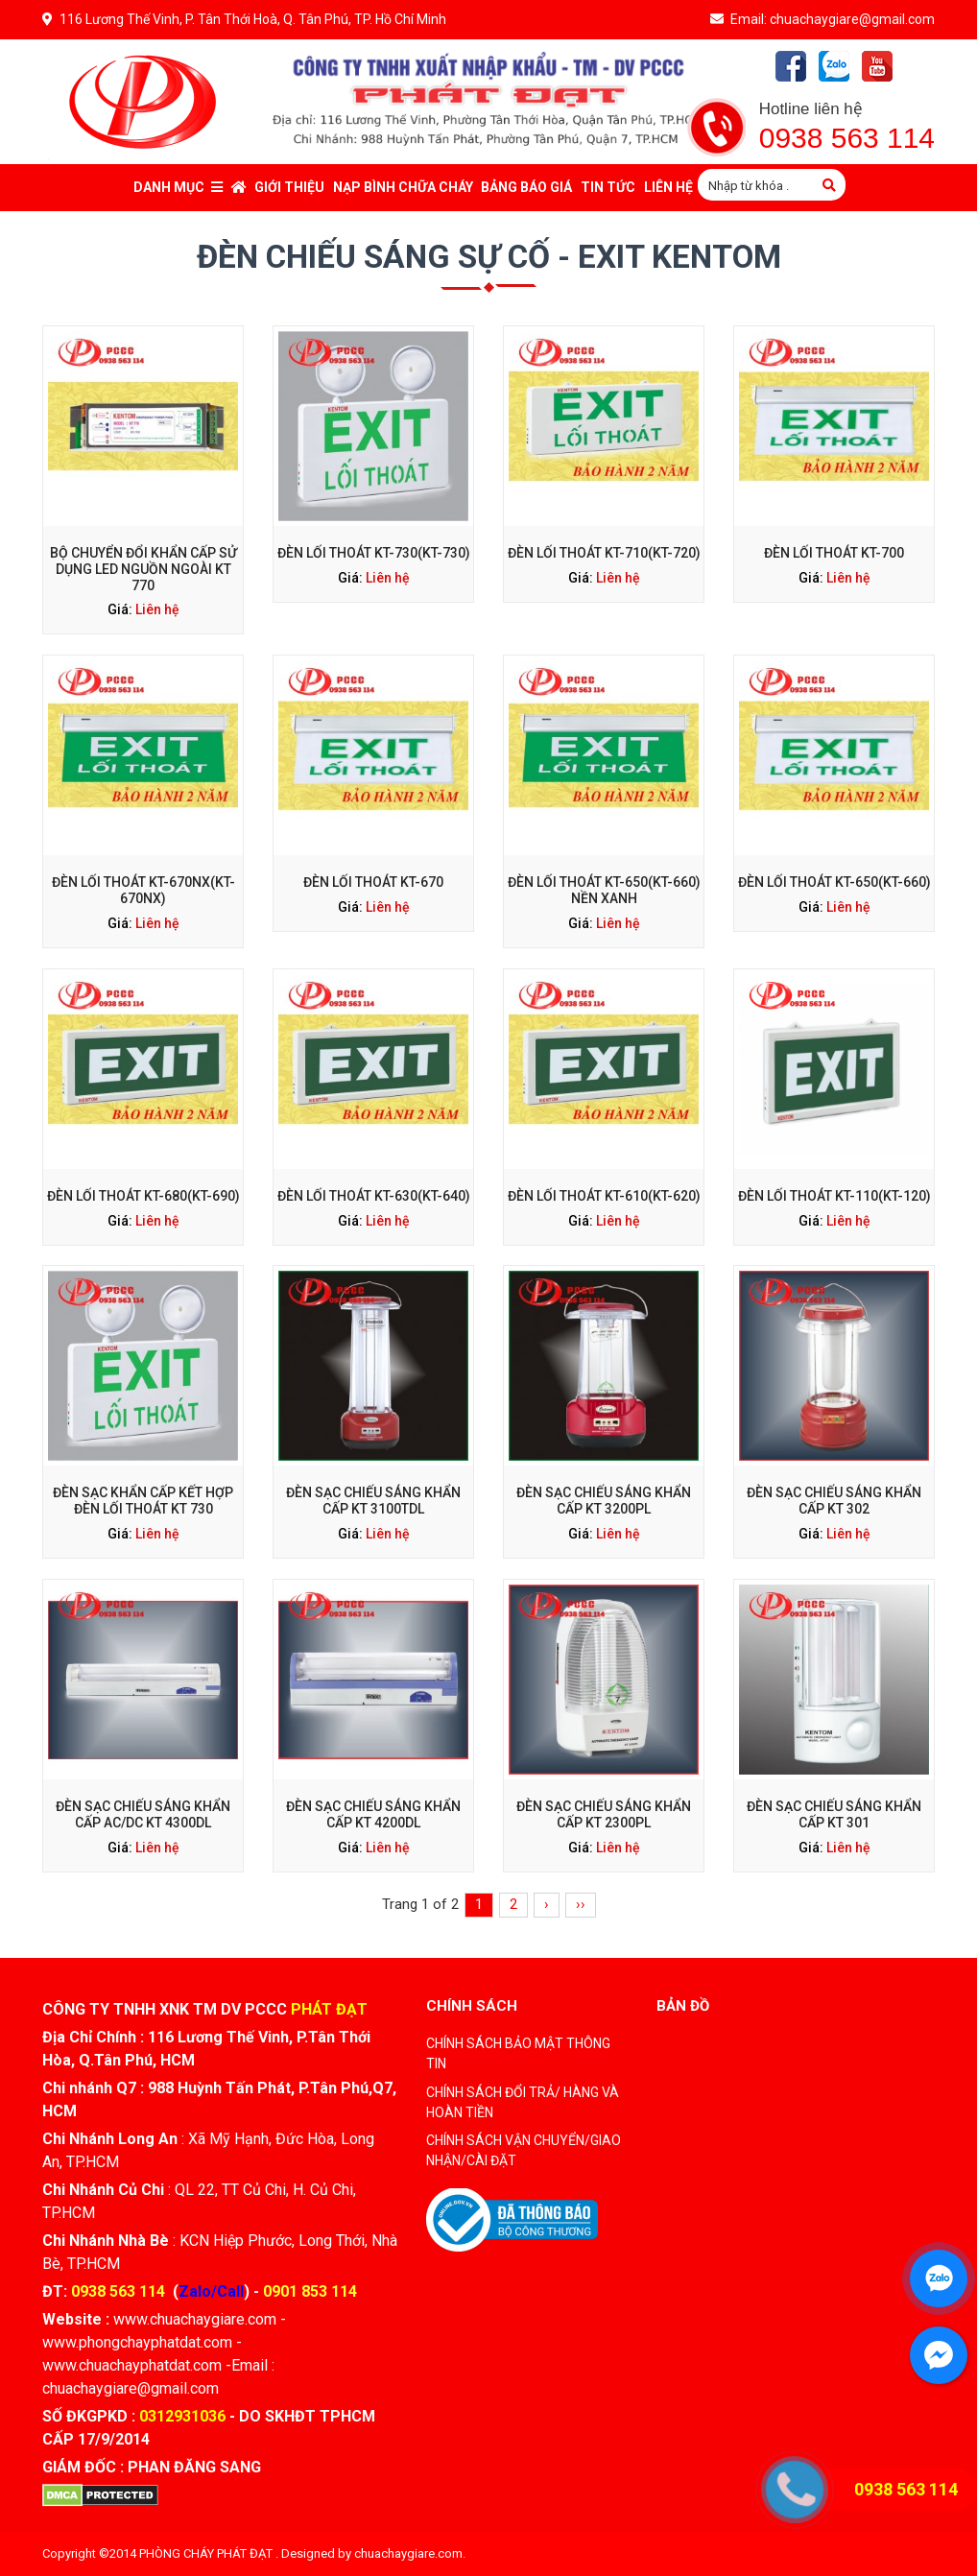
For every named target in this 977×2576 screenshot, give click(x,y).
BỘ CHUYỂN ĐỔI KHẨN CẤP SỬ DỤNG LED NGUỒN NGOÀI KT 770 (143, 569)
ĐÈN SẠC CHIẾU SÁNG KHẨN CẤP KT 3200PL (603, 1455)
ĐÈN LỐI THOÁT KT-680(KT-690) (143, 1150)
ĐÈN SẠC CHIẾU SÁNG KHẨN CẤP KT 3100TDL (373, 1455)
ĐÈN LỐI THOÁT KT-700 (834, 553)
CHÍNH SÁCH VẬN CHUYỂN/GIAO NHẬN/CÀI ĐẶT (523, 2150)
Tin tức (608, 187)
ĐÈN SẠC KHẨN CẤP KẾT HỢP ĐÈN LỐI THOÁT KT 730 (143, 1455)
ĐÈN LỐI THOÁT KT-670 (373, 882)
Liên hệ (157, 609)
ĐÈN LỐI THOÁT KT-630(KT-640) (373, 1150)
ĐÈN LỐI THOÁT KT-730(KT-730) (373, 553)
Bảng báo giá (526, 187)
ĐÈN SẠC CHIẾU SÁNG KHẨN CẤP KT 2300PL (603, 1768)
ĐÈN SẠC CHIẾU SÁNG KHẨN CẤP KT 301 (833, 1768)
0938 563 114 (847, 138)
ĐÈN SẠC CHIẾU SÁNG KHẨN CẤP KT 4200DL (373, 1768)
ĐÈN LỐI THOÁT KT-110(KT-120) (834, 1150)
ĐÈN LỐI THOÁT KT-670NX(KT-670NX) (143, 890)
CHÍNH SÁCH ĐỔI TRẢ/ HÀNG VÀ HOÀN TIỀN (522, 2102)
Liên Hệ (668, 187)
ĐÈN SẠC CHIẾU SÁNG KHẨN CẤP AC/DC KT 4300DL (142, 1768)
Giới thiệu (289, 187)
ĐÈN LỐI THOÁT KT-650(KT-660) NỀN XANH (604, 890)
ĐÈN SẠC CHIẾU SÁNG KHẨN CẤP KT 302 (833, 1455)
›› (580, 1904)
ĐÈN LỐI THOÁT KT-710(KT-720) (604, 553)
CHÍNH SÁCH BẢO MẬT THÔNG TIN (518, 2053)
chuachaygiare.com (408, 2553)
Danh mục (178, 187)
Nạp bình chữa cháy (403, 187)
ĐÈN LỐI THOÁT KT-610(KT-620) (604, 1150)
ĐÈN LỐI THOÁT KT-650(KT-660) (834, 882)
